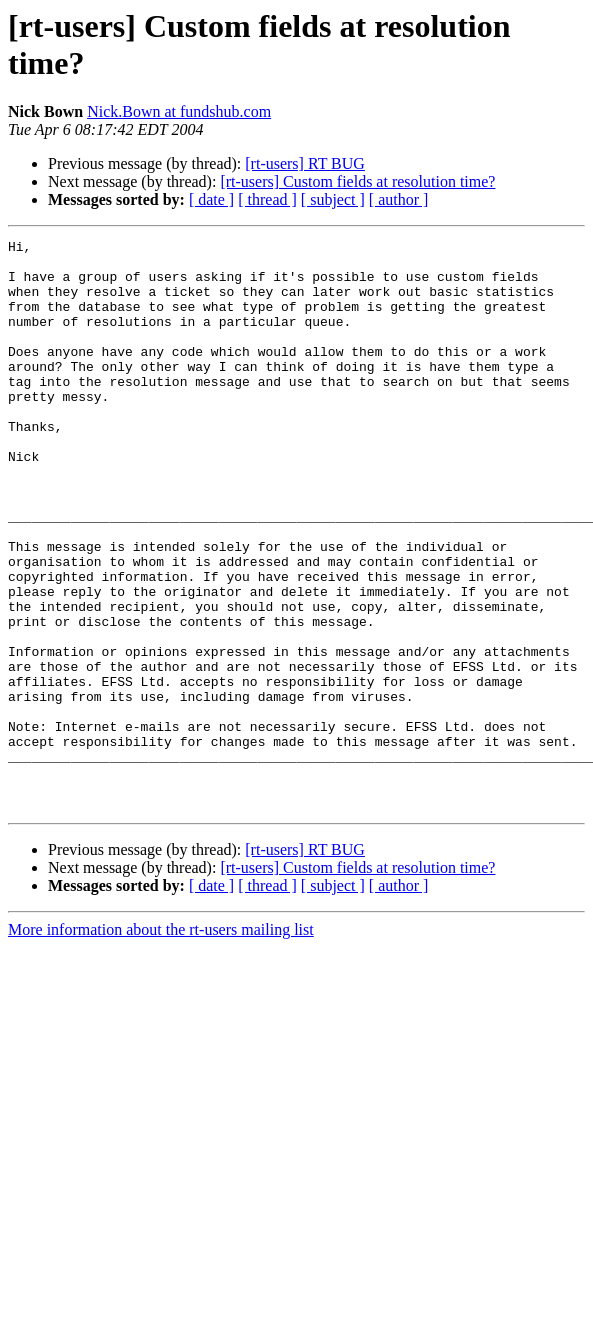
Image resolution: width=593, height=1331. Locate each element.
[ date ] (211, 199)
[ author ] (399, 199)
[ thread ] (267, 199)
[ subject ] (333, 199)
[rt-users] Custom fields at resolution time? (357, 181)
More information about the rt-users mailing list (161, 1043)
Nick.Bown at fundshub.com (179, 111)
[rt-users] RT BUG (305, 163)
